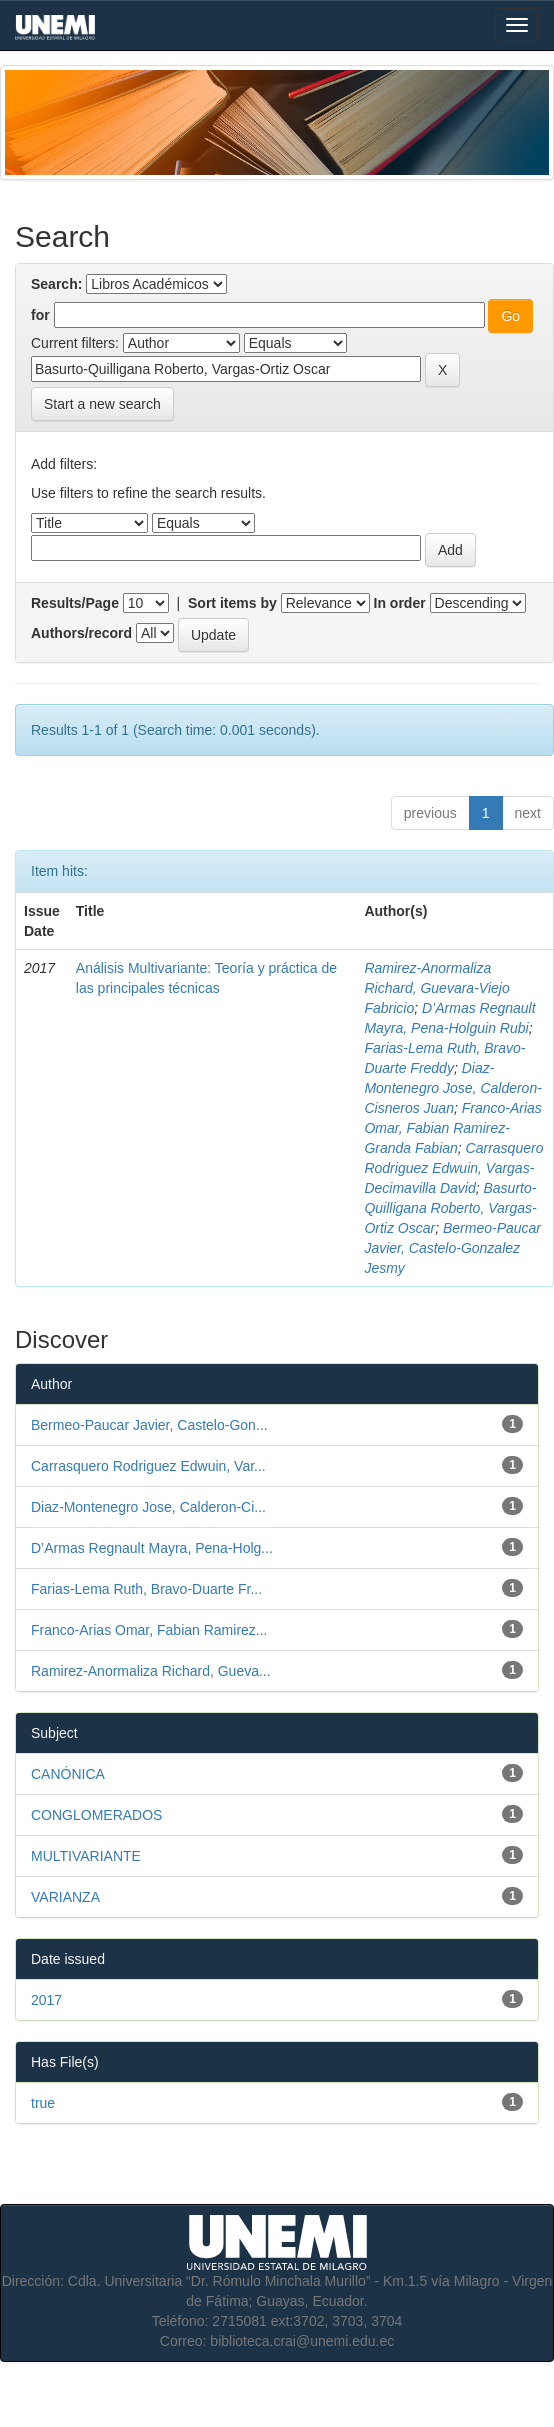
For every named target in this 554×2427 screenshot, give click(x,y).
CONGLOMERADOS (96, 1815)
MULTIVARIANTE (86, 1856)
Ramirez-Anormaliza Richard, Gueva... (151, 1671)
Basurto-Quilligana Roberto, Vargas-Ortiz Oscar (450, 1208)
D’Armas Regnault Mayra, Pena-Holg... (152, 1548)
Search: (56, 284)
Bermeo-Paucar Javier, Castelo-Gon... (149, 1425)
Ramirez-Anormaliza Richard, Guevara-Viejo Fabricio (436, 988)
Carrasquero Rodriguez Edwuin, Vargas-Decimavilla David (453, 1168)
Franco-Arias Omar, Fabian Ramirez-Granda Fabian (452, 1128)
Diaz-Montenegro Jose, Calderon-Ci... (148, 1507)
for (40, 315)
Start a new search (102, 404)
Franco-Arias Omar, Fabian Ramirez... (149, 1630)
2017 (46, 2000)
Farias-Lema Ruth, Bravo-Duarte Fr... (146, 1589)
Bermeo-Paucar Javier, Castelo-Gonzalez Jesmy (452, 1248)
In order (400, 603)
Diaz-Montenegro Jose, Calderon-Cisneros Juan (452, 1088)
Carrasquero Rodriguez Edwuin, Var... (148, 1466)
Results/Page (75, 603)
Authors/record (81, 633)
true (43, 2103)
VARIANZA (65, 1897)
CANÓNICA (68, 1774)
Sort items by (232, 603)
